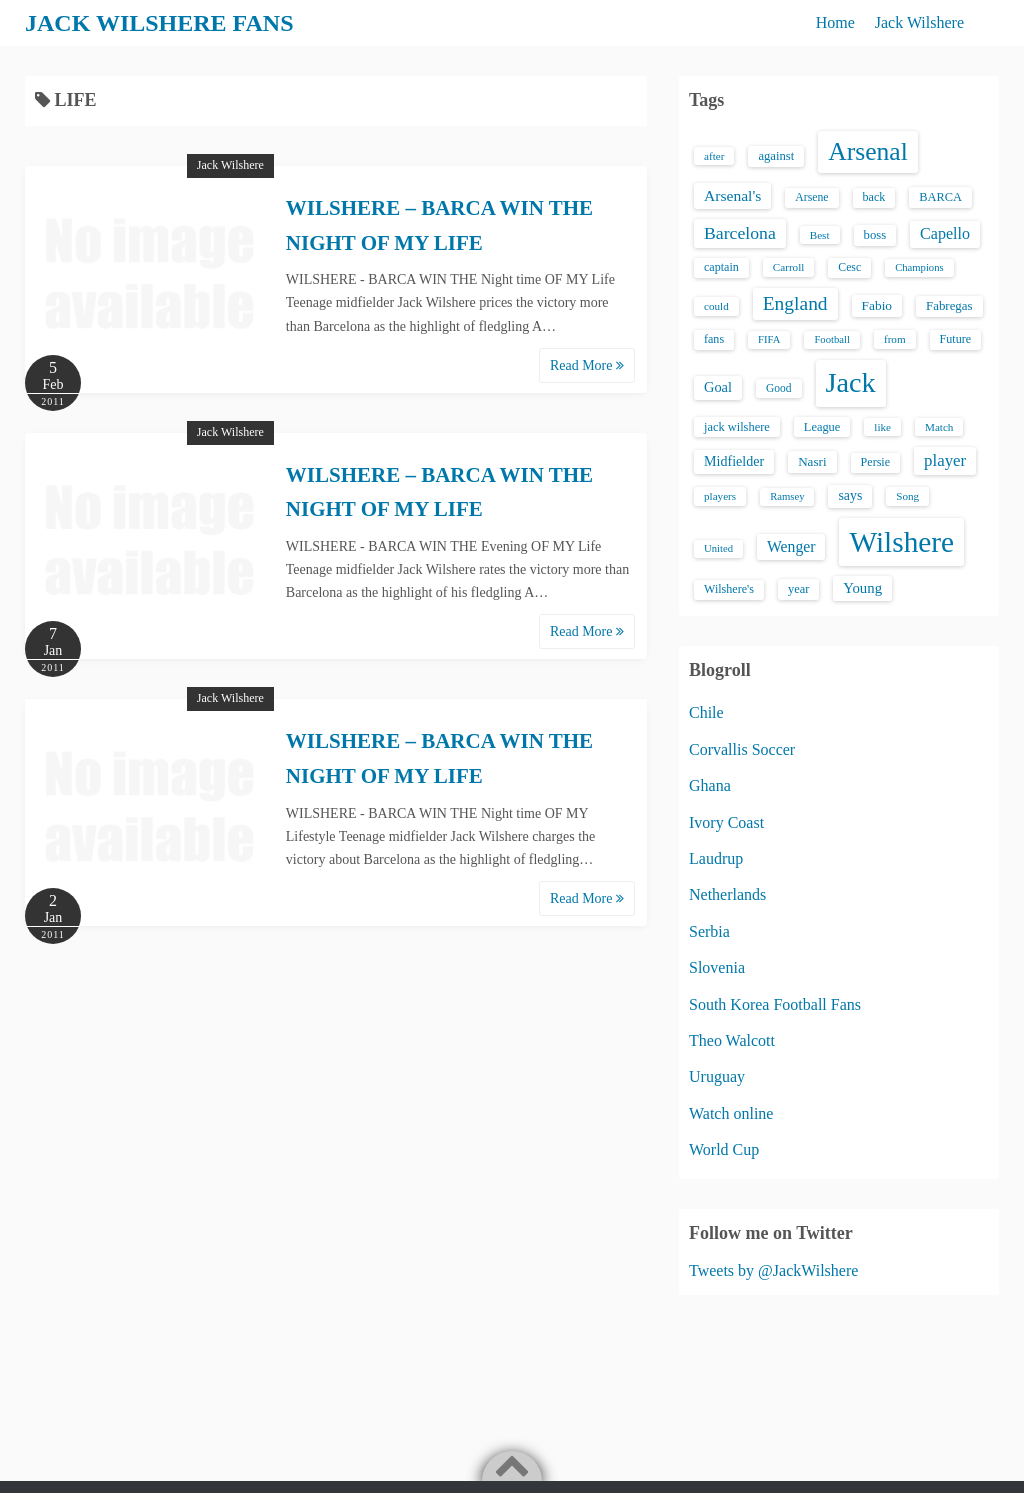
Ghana (710, 785)
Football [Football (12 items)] (832, 339)
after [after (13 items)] (714, 156)
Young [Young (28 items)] (862, 588)
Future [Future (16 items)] (956, 339)
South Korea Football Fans (775, 1004)
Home (835, 22)
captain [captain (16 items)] (721, 267)
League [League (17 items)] (822, 427)
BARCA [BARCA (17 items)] (940, 197)
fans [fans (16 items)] (714, 339)
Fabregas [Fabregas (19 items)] (949, 306)
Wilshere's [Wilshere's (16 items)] (729, 589)
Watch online (731, 1113)
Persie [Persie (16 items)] (875, 462)
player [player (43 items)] (945, 460)
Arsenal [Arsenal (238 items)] (868, 151)
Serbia (709, 931)
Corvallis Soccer (742, 749)
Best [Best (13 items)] (820, 235)
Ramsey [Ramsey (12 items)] (787, 496)
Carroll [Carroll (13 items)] (789, 267)
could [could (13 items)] (716, 306)
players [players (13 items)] (720, 496)
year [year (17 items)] (798, 589)
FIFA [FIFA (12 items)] (769, 339)
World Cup (724, 1149)
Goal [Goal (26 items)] (718, 387)
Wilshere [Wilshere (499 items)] (901, 542)
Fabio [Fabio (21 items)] (877, 305)
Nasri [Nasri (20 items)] (812, 461)
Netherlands (727, 894)
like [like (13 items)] (882, 427)
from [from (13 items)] (895, 339)
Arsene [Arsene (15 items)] (811, 197)
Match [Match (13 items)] (939, 427)
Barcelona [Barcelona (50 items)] (740, 233)
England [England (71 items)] (795, 303)
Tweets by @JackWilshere (773, 1270)
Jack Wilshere (919, 22)
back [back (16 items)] (874, 197)
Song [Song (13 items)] (907, 496)
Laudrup (716, 858)
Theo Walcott (732, 1040)
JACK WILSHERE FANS (159, 23)
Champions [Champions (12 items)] (919, 267)
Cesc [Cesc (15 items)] (849, 267)
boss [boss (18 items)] (875, 235)
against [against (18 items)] (776, 156)
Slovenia (717, 967)
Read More (587, 365)
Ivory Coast (726, 822)
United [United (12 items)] (718, 548)
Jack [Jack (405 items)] (851, 382)
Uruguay (717, 1076)
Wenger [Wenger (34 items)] (791, 546)
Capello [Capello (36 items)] (945, 233)
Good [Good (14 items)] (779, 388)
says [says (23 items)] (850, 495)
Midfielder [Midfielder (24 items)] (734, 461)
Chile (706, 712)
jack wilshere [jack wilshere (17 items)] (737, 427)
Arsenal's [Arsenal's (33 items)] (732, 195)
